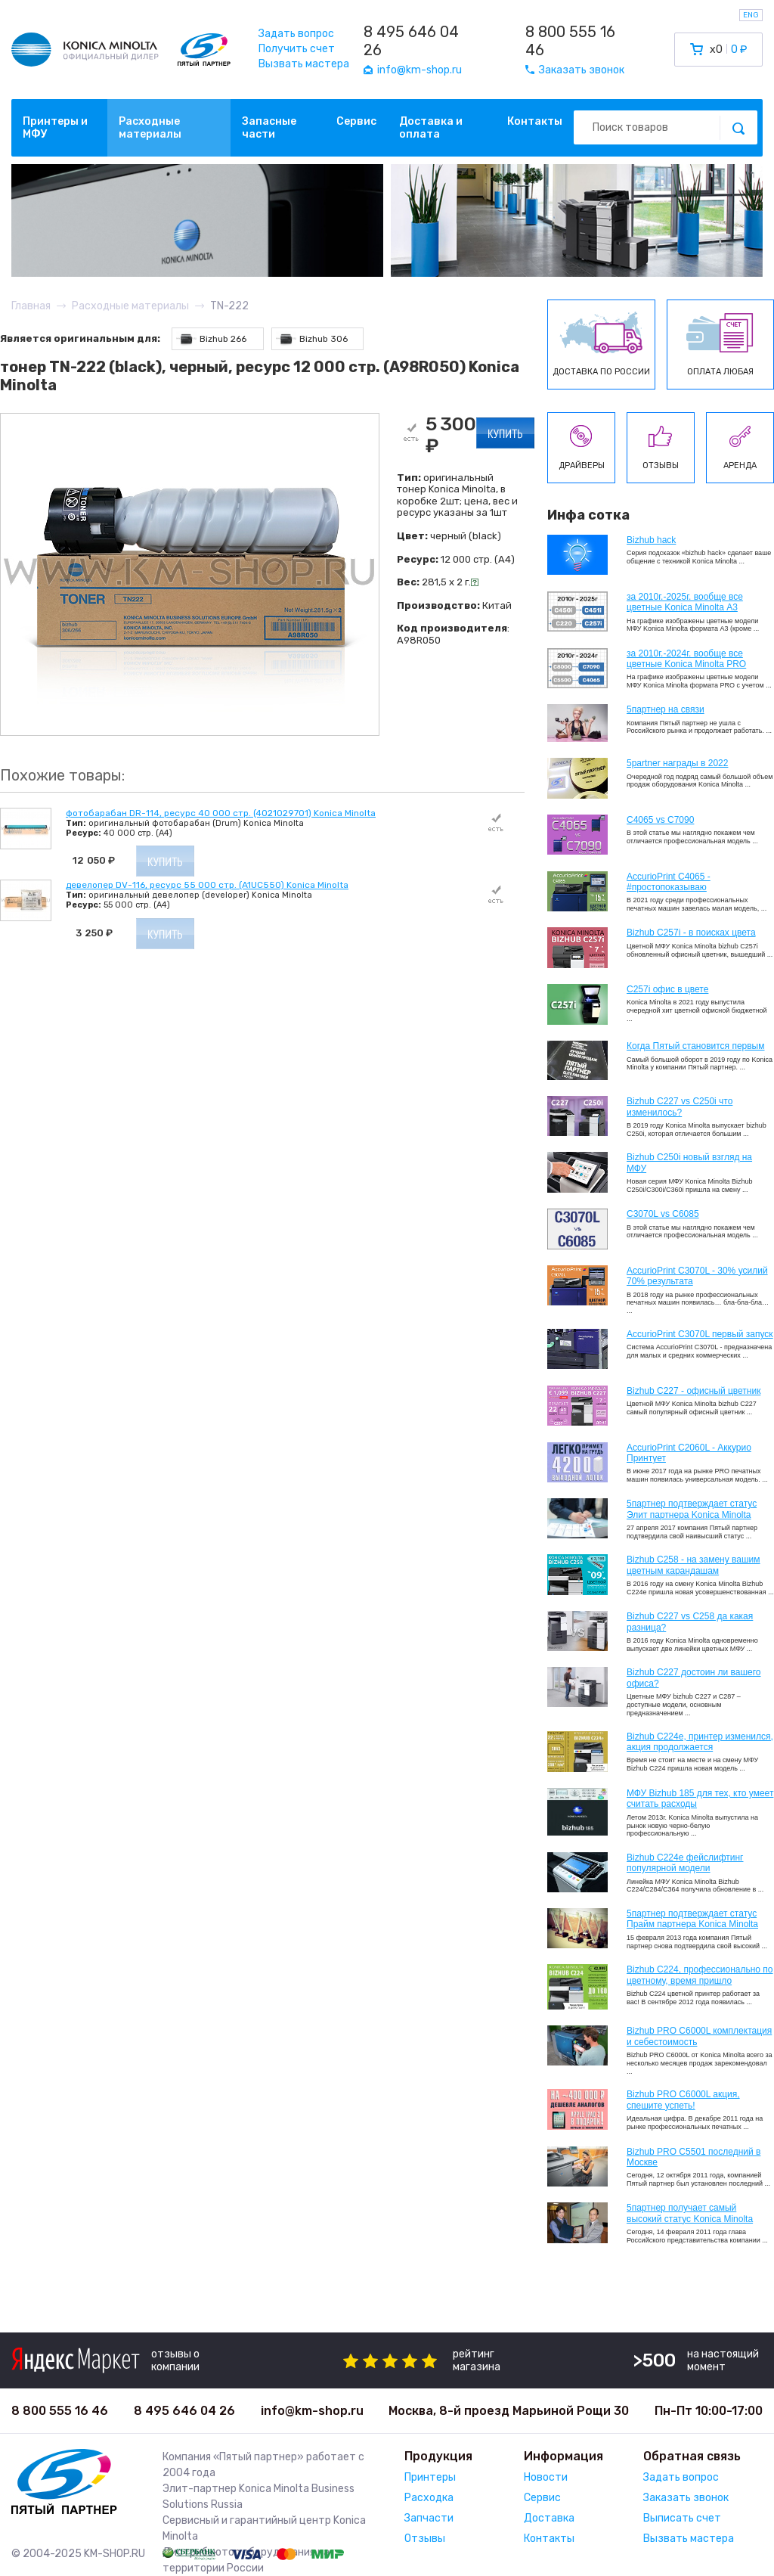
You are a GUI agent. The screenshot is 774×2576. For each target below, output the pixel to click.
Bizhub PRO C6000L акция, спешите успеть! (683, 2099)
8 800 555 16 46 (570, 41)
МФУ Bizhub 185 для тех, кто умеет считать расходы (700, 1798)
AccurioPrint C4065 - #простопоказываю (669, 881)
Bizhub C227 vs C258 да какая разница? (690, 1621)
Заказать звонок (686, 2497)
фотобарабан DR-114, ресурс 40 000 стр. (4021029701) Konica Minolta (221, 813)
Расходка (429, 2497)
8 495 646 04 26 (411, 41)
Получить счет (297, 48)
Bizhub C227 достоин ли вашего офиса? (693, 1677)
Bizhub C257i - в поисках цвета (691, 932)
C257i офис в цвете (667, 989)
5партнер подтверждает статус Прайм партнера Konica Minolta (692, 1918)
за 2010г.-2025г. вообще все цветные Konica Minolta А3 (685, 602)
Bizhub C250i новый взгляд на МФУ (689, 1162)
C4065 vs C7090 (660, 820)
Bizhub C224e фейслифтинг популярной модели (685, 1862)
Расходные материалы (150, 128)
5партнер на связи (665, 709)
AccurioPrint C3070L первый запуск (700, 1334)
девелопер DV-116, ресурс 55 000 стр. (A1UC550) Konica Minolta (207, 885)
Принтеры (430, 2477)
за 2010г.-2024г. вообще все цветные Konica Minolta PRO (686, 658)
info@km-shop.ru (312, 2411)
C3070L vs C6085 (663, 1214)
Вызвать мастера (304, 63)
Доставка (549, 2518)
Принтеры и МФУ (55, 128)
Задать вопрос (296, 33)
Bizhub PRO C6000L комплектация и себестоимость (699, 2036)
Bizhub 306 (312, 338)
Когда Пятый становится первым (696, 1046)
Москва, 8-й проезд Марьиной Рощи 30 (509, 2411)
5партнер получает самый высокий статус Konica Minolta (690, 2213)
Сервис (356, 121)
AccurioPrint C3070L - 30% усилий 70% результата (697, 1275)
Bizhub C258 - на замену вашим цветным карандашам (693, 1564)
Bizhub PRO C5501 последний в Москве (693, 2157)
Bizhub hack (651, 540)
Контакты (534, 121)
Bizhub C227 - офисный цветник (693, 1391)
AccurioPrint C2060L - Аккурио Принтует (689, 1452)
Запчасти (429, 2518)
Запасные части (269, 128)
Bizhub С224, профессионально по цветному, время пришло (700, 1974)
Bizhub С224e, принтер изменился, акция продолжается (700, 1741)
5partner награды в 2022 (677, 763)
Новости (546, 2477)
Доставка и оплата (431, 128)
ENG (751, 15)
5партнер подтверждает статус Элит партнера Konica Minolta (692, 1508)
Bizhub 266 (211, 338)
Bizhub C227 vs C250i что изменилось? (679, 1106)
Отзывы (424, 2538)
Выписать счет (682, 2518)
